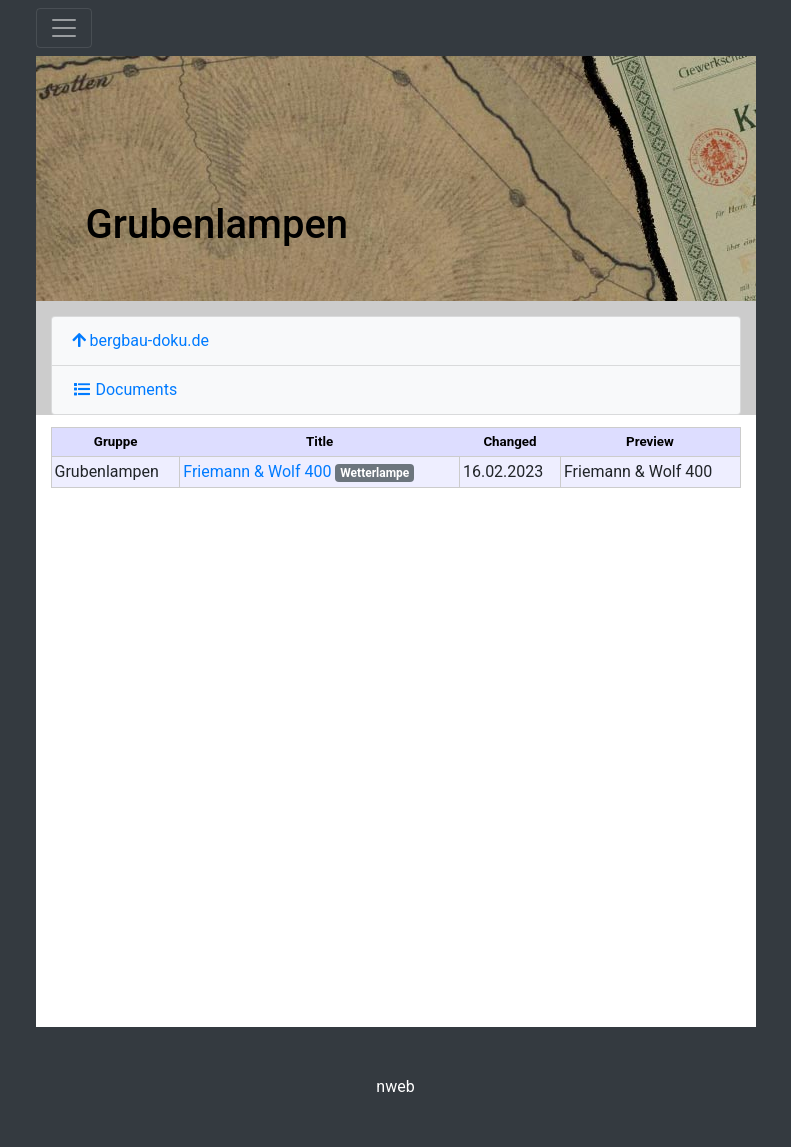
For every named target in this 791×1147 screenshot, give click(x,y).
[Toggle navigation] (64, 28)
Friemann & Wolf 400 (257, 471)
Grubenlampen (217, 224)
